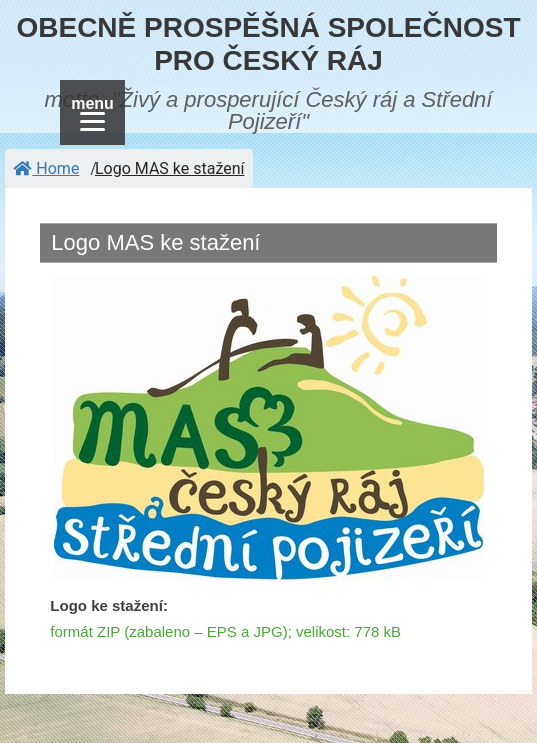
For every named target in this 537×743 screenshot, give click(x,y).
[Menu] (92, 112)
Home (46, 168)
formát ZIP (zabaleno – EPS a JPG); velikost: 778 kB (225, 631)
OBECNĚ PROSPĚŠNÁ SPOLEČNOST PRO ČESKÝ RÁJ (268, 44)
